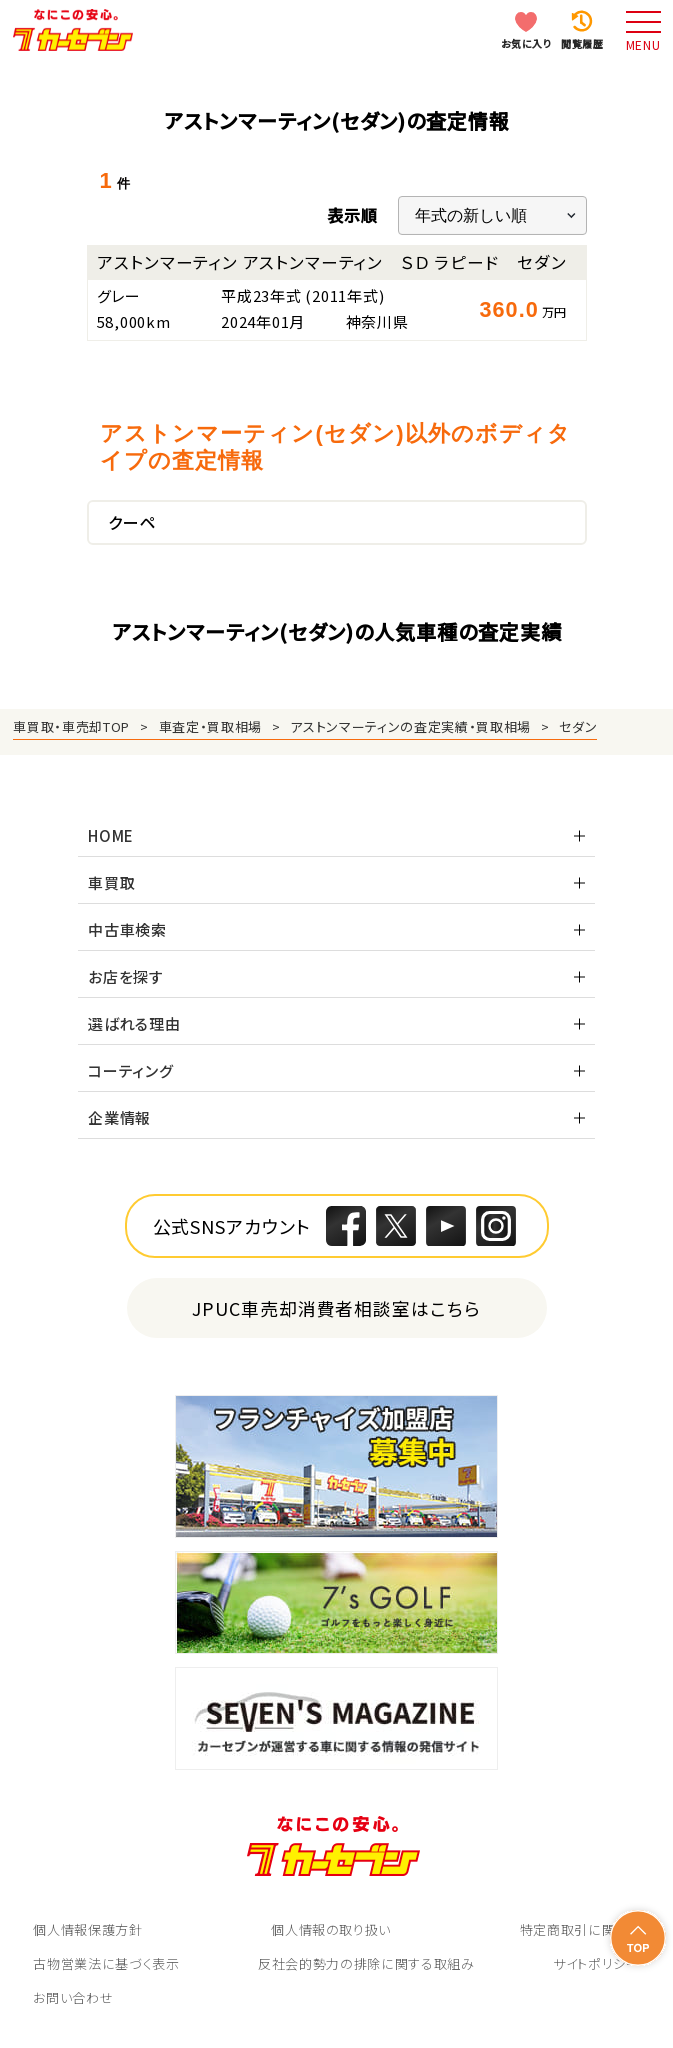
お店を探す (126, 976)
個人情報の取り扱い (331, 1929)
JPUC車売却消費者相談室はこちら (336, 1308)
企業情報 (119, 1117)
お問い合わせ (73, 1997)
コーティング (131, 1070)
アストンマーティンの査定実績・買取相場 (410, 726)
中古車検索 (127, 929)
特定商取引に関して (580, 1929)
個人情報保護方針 (87, 1929)
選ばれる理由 (134, 1023)
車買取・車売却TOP (71, 726)
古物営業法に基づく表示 (106, 1963)
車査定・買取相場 (210, 726)
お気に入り (526, 43)
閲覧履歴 (582, 43)
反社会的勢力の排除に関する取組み (366, 1963)
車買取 (111, 882)
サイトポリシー (596, 1963)
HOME (111, 835)
